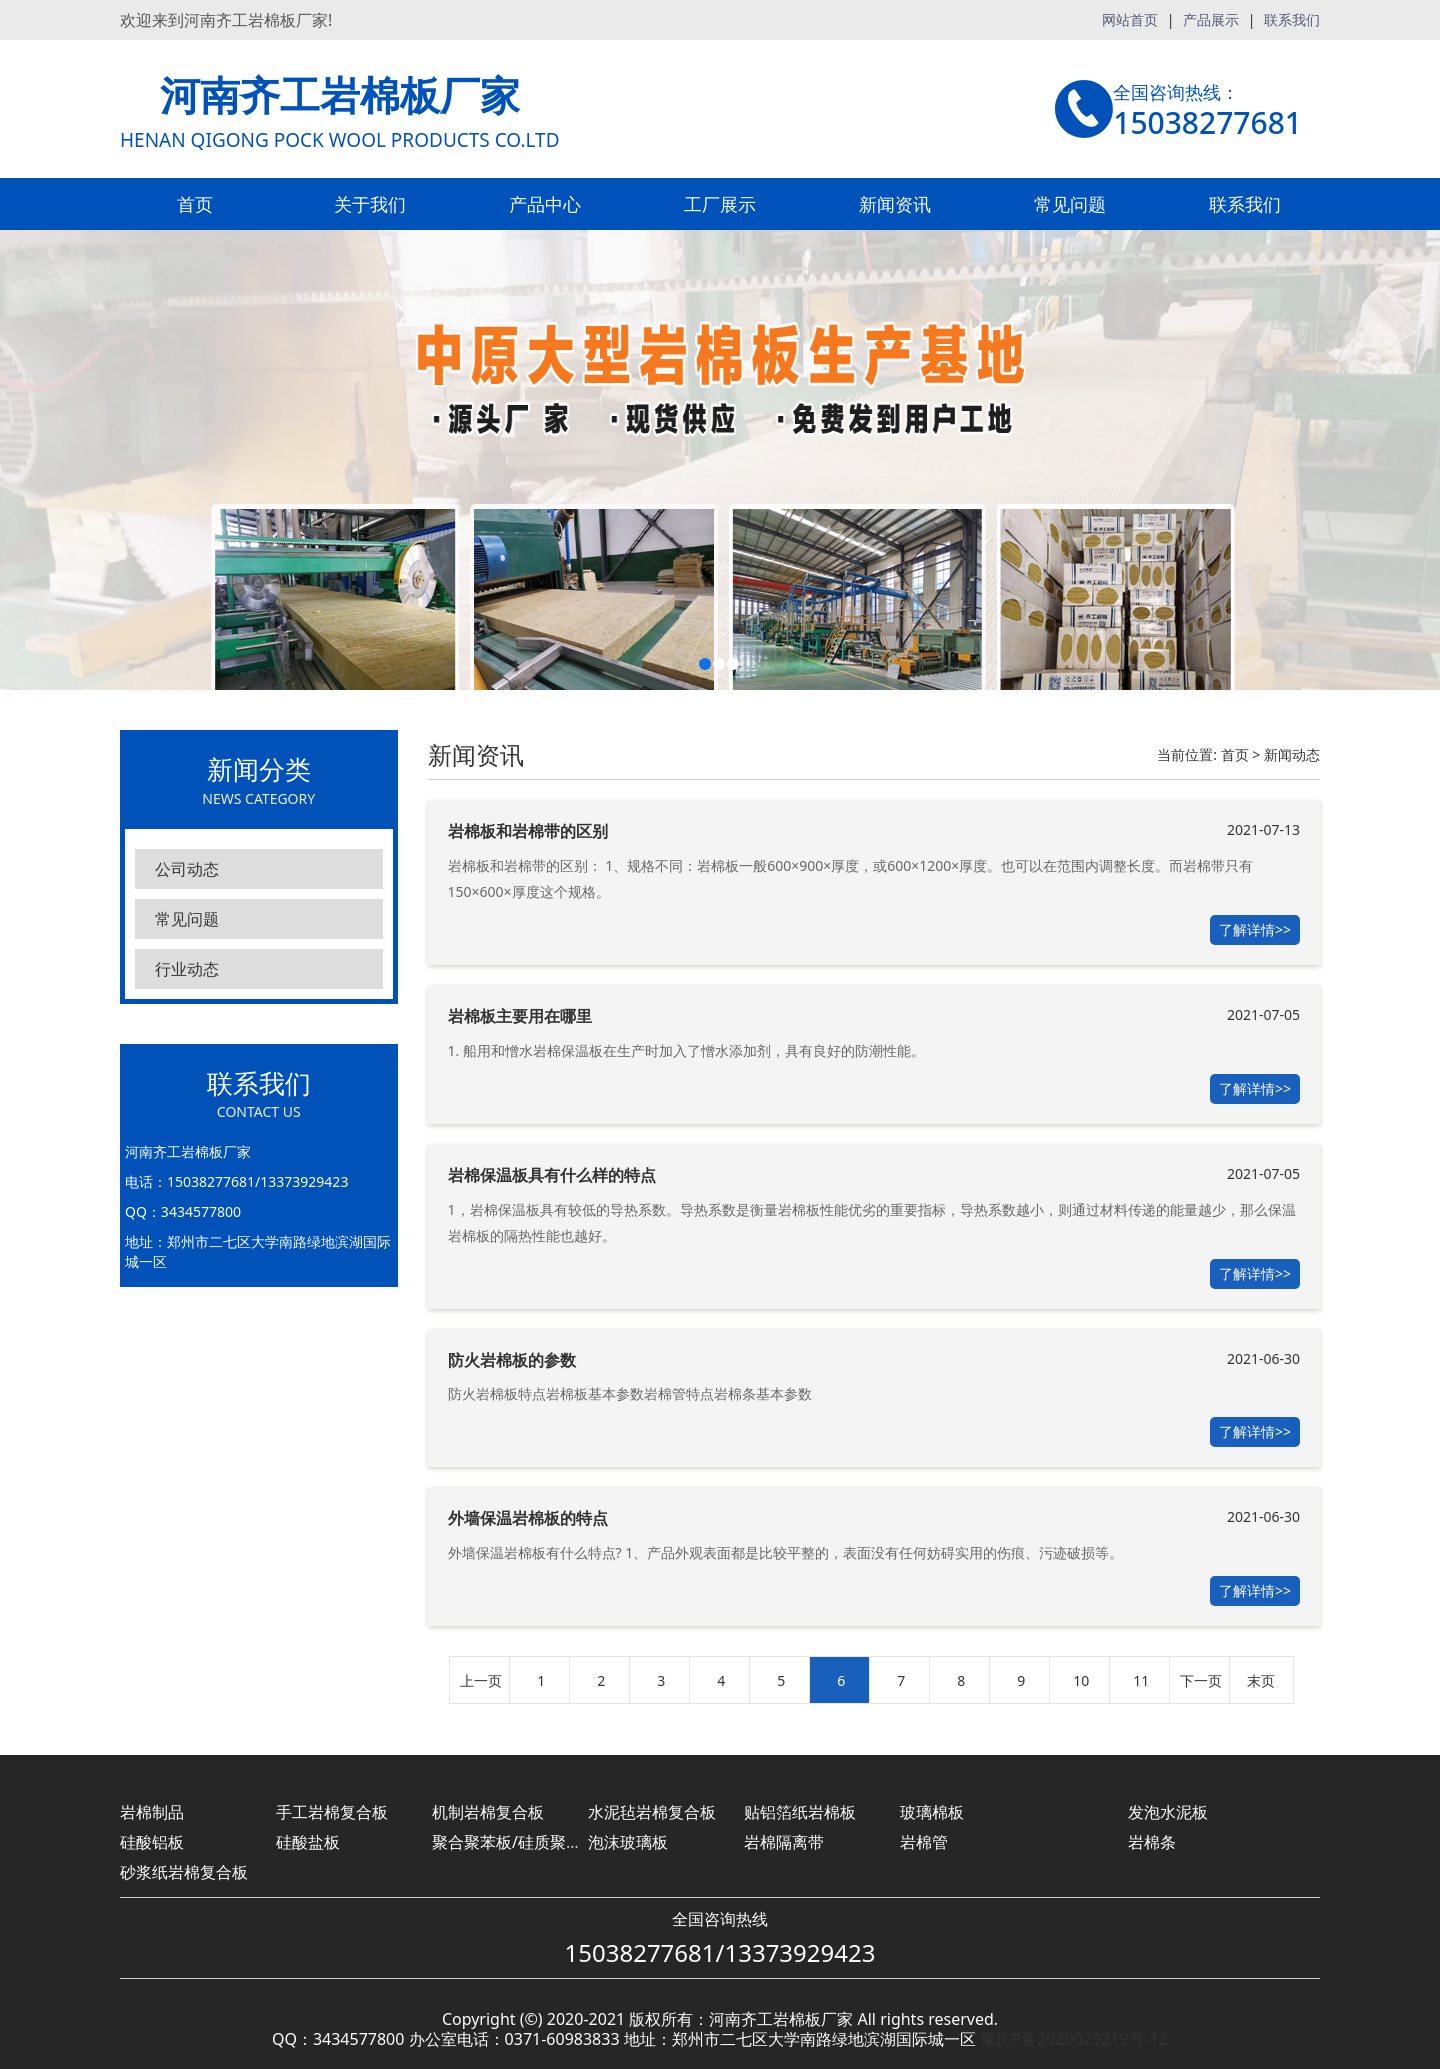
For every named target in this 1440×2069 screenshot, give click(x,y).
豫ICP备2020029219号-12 (1074, 2039)
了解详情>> (1255, 929)
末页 (1261, 1680)
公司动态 (187, 869)
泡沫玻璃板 (628, 1842)
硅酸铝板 (152, 1842)
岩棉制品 (152, 1812)
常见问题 (1070, 204)
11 (1141, 1680)
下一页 (1201, 1680)
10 (1081, 1680)
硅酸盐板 (308, 1842)
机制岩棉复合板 (488, 1812)
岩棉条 (1152, 1842)
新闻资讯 (895, 204)
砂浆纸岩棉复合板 (184, 1872)
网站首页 (1130, 19)
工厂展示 (720, 204)
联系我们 (1292, 19)
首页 (195, 204)
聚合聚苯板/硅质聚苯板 (515, 1842)
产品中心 (545, 204)
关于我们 (370, 204)
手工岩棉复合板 (332, 1812)
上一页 (481, 1680)
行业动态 (187, 969)
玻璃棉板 (932, 1812)
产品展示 (1211, 19)
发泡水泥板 (1168, 1812)
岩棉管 (924, 1842)
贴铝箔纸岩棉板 (800, 1812)
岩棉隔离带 (784, 1842)
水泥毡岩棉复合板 (652, 1812)
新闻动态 (1292, 754)
